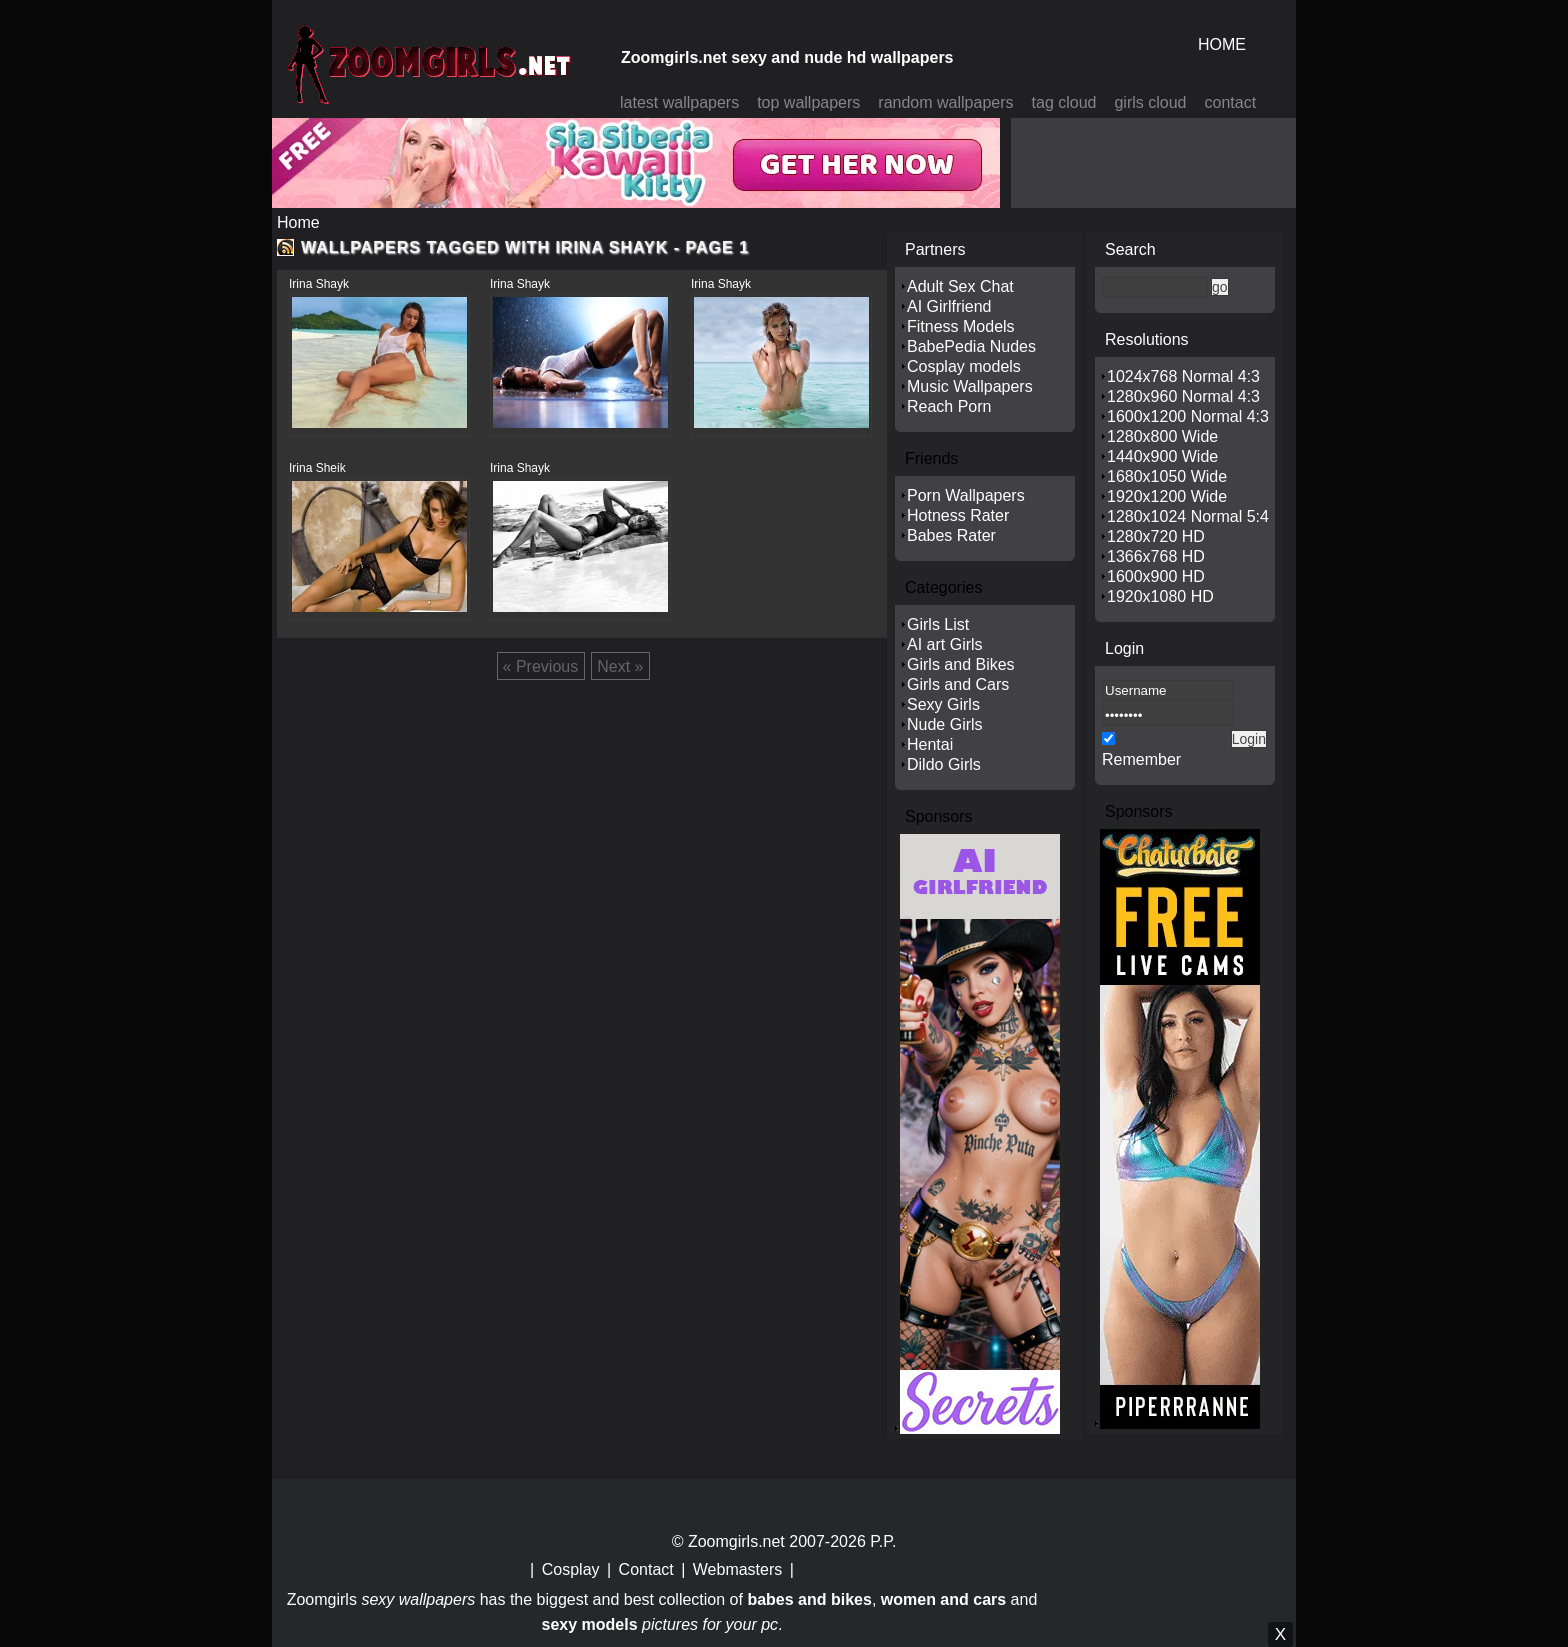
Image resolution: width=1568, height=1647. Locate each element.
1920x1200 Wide (1167, 496)
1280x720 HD (1156, 536)
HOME (1222, 44)
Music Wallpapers (970, 386)
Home (298, 222)
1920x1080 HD (1160, 596)
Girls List (938, 624)
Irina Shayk (319, 284)
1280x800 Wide (1162, 436)
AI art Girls (945, 644)
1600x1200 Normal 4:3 (1188, 416)
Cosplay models (964, 366)
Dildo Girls (944, 764)
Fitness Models (961, 326)
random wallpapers (945, 102)
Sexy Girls (943, 704)
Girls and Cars (958, 684)
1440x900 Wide (1162, 456)
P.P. (883, 1541)
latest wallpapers (679, 102)
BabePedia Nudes (971, 346)
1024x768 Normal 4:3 (1183, 376)
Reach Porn (949, 406)
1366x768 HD (1156, 556)
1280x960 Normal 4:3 (1183, 396)
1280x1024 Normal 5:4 (1188, 516)
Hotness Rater (958, 515)
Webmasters (738, 1569)
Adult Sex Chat (960, 286)
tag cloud (1064, 102)
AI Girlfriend (949, 306)
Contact (646, 1569)
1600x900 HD (1156, 576)
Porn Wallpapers (966, 495)
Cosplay (571, 1569)
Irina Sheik (317, 468)
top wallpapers (808, 102)
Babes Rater (951, 535)
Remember (1141, 759)
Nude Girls (945, 724)
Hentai (930, 744)
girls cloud (1150, 102)
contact (1231, 102)
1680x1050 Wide (1167, 476)
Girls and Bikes (961, 664)
